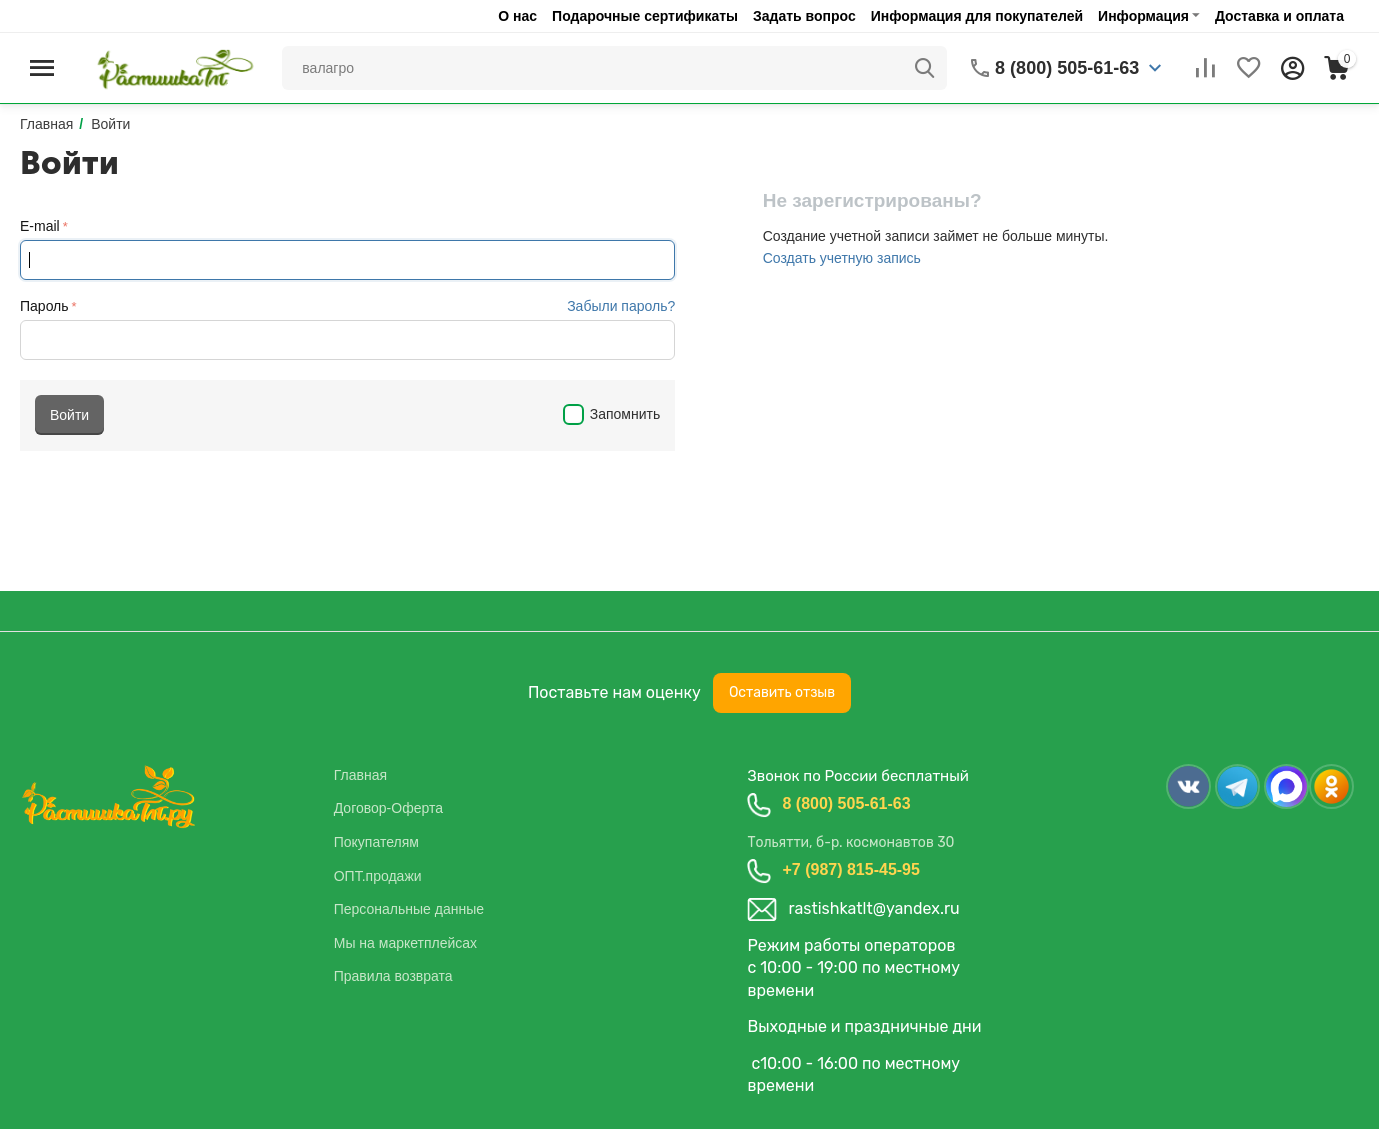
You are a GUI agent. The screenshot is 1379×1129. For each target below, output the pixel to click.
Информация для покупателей (977, 16)
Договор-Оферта (388, 808)
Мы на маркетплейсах (405, 943)
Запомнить (611, 414)
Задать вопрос (804, 16)
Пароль (44, 306)
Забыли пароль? (621, 306)
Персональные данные (409, 909)
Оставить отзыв (782, 692)
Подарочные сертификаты (645, 16)
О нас (517, 16)
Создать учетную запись (842, 258)
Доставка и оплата (1279, 16)
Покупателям (376, 842)
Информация (1143, 16)
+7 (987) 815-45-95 (850, 869)
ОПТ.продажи (378, 876)
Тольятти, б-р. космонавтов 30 (850, 842)
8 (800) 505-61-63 (846, 803)
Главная (360, 775)
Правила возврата (393, 976)
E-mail (40, 226)
